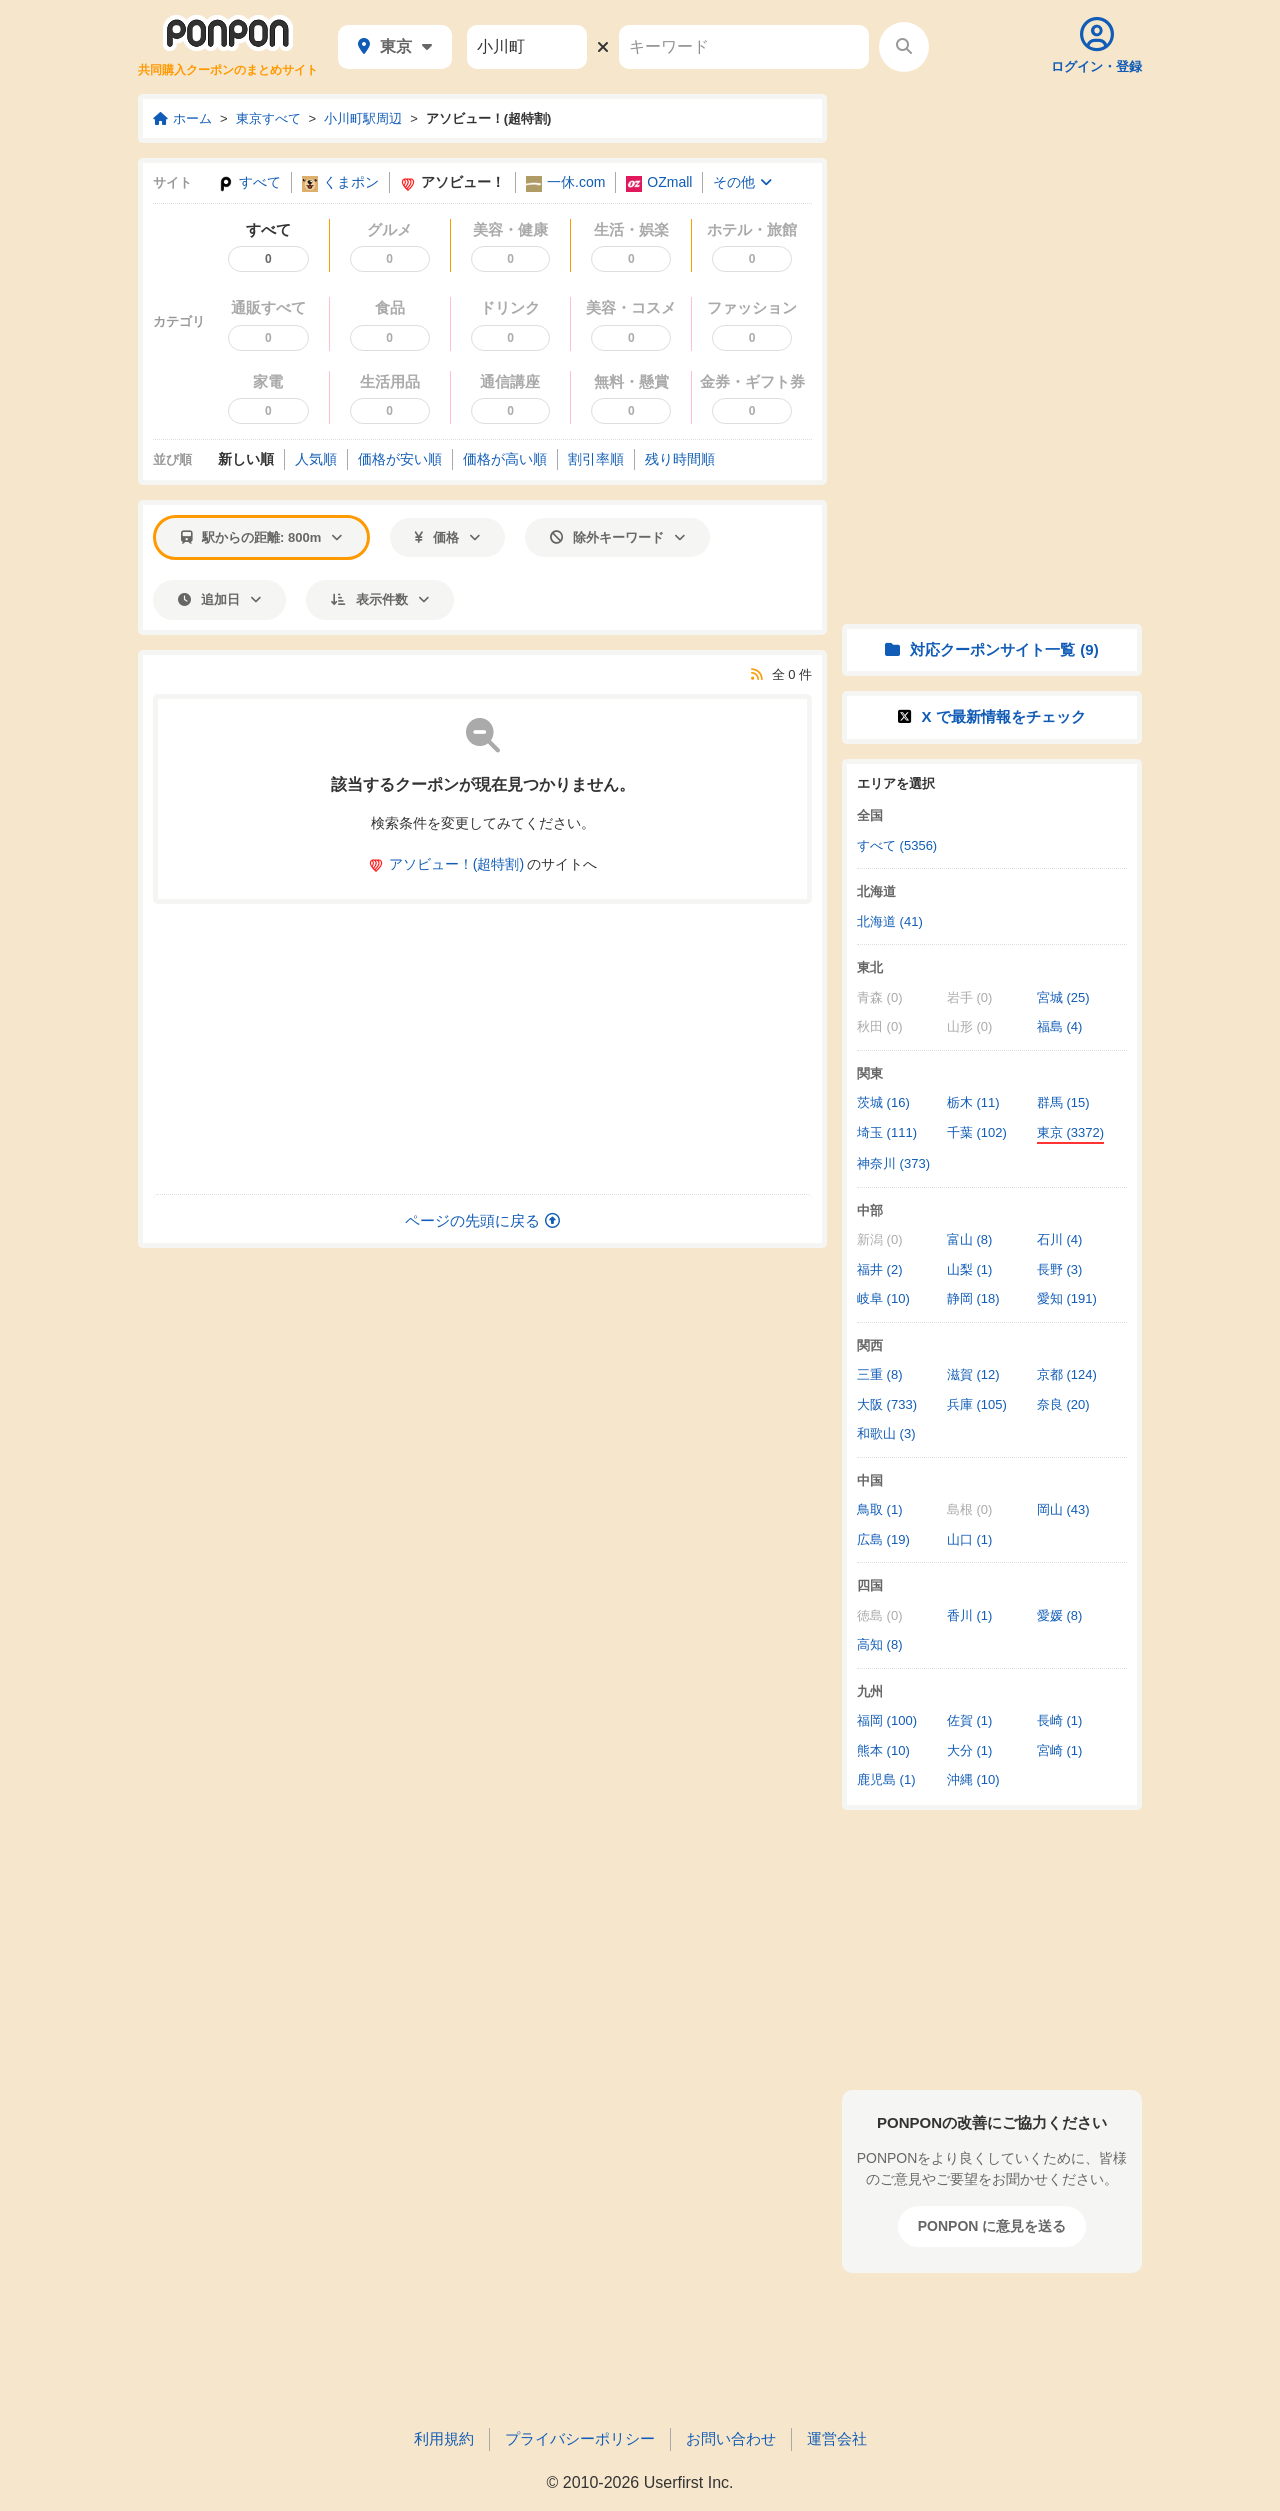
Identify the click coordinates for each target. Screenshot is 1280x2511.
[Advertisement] (483, 1049)
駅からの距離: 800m (261, 537)
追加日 (219, 599)
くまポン (340, 182)
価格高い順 (505, 459)
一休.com (565, 182)
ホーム (182, 118)
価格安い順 (400, 459)
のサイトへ (482, 864)
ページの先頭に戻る (482, 1220)
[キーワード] (744, 47)
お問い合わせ (731, 2438)
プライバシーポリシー (580, 2438)
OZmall (659, 182)
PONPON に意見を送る (992, 2226)
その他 (742, 182)
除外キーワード (617, 537)
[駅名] (527, 47)
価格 (447, 537)
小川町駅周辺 (363, 118)
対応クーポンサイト (991, 649)
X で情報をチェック (991, 716)
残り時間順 (680, 459)
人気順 (316, 459)
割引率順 (596, 459)
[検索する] (904, 47)
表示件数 (380, 599)
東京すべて (268, 118)
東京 (395, 46)
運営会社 (837, 2438)
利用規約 (444, 2438)
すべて (249, 182)
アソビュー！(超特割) (489, 118)
